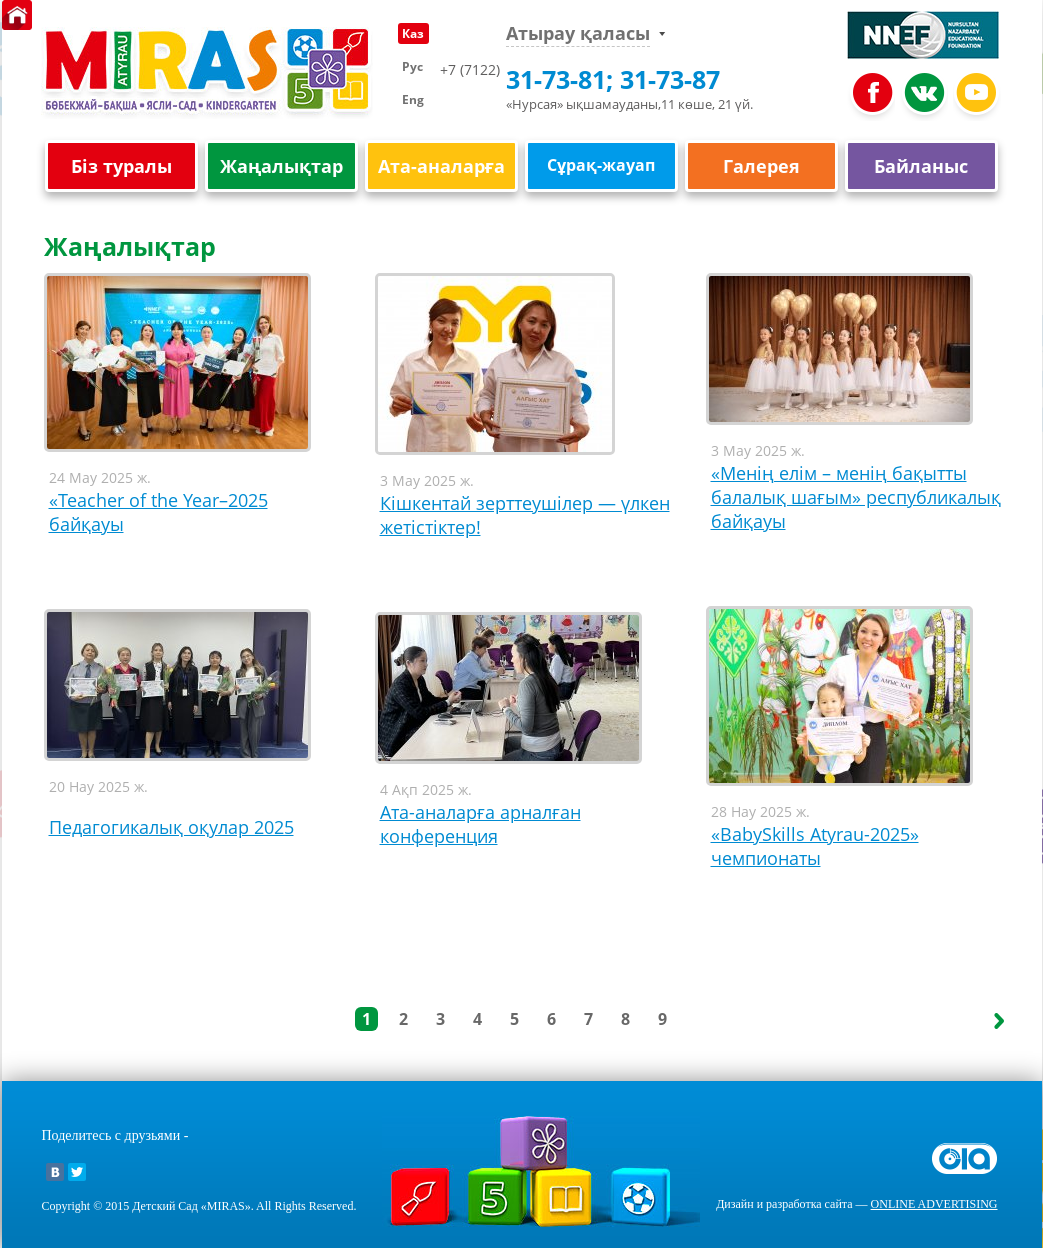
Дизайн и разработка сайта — (856, 1204)
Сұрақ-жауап (601, 165)
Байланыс (921, 166)
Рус (412, 66)
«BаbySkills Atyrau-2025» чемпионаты (815, 846)
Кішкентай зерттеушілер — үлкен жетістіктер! (525, 515)
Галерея (761, 166)
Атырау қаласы (578, 33)
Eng (413, 99)
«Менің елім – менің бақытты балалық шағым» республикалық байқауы (856, 497)
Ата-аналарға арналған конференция (480, 824)
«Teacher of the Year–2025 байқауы (158, 512)
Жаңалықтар (281, 166)
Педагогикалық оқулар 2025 (171, 827)
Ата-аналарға (441, 166)
